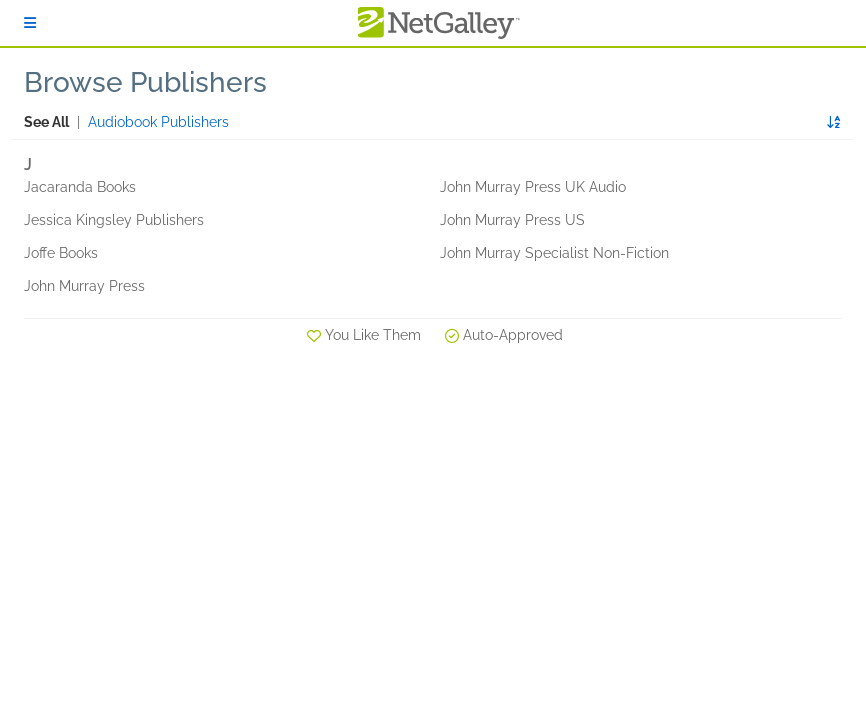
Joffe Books (61, 253)
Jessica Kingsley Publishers (114, 220)
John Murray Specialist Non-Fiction (554, 253)
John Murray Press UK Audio (533, 187)
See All (46, 122)
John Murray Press (84, 286)
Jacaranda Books (80, 187)
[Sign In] (30, 23)
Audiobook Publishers (158, 122)
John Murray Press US (512, 220)
